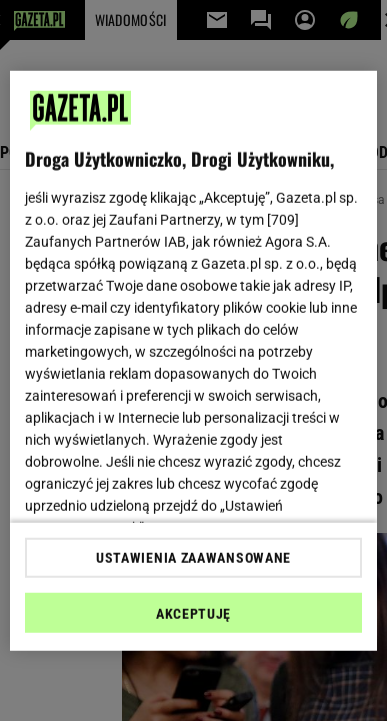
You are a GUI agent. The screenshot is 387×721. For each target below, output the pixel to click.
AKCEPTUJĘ (193, 614)
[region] (194, 360)
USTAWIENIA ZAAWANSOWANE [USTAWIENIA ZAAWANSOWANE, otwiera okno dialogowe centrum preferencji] (193, 558)
